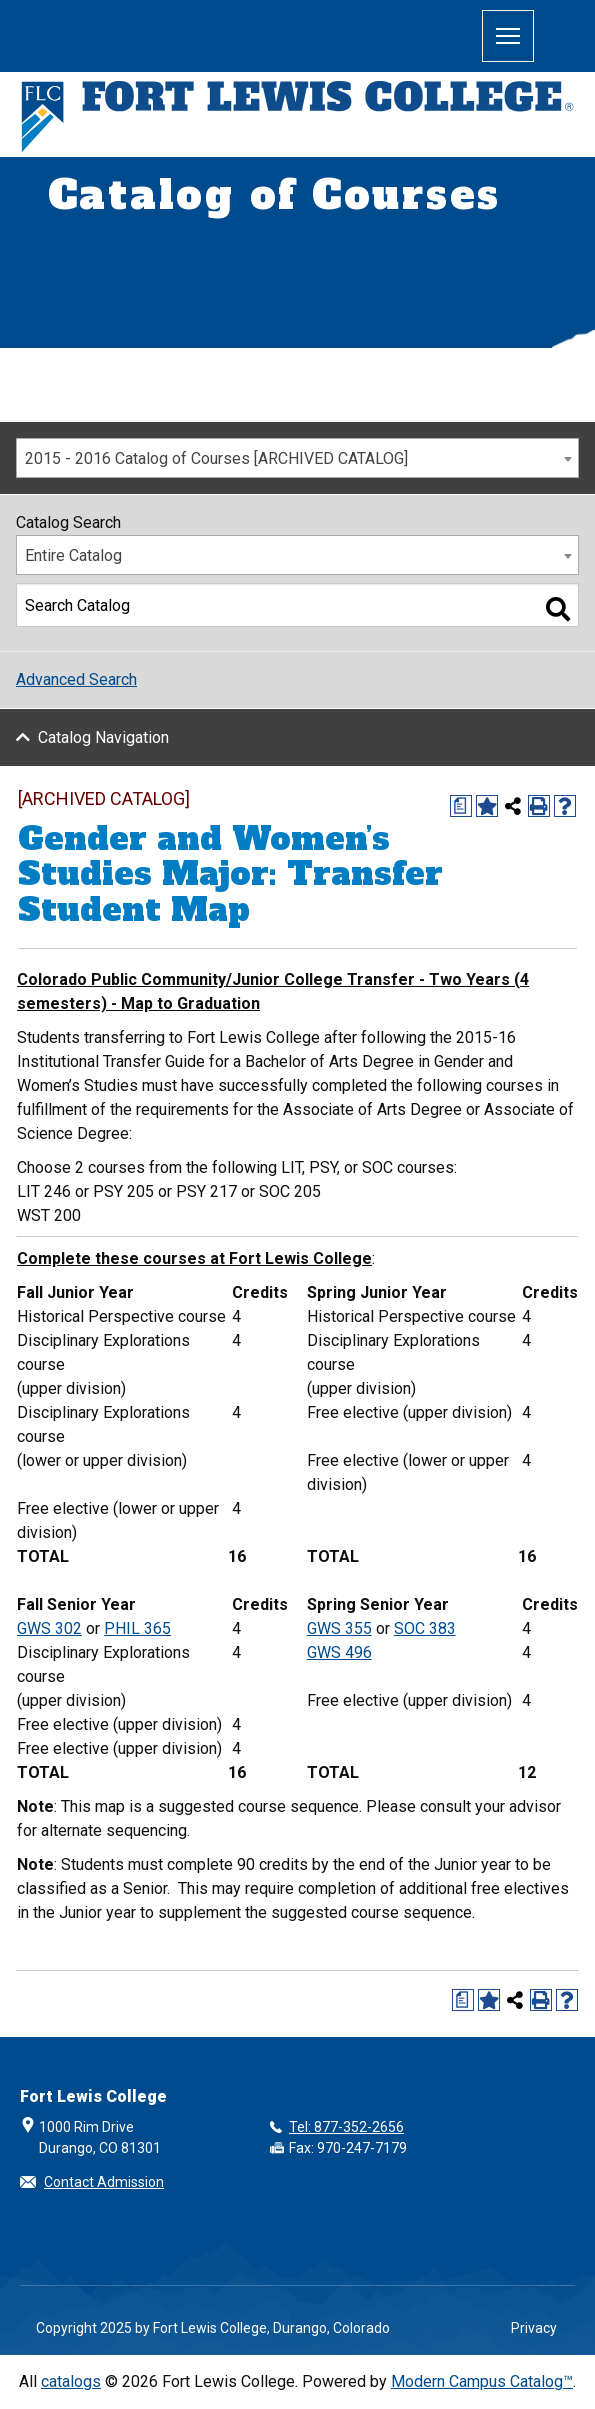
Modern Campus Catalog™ (482, 2381)
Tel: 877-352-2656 (346, 2127)
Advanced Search (76, 679)
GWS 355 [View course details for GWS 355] (339, 1628)
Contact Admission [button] (104, 2182)
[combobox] (297, 458)
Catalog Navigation (103, 737)
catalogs (71, 2381)
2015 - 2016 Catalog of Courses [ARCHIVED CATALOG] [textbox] (216, 458)
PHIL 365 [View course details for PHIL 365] (137, 1628)
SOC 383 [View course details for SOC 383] (425, 1628)
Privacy (534, 2328)
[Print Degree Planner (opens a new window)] (461, 806)
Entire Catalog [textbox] (73, 555)
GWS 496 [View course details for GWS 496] (339, 1652)
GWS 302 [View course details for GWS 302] (49, 1628)
